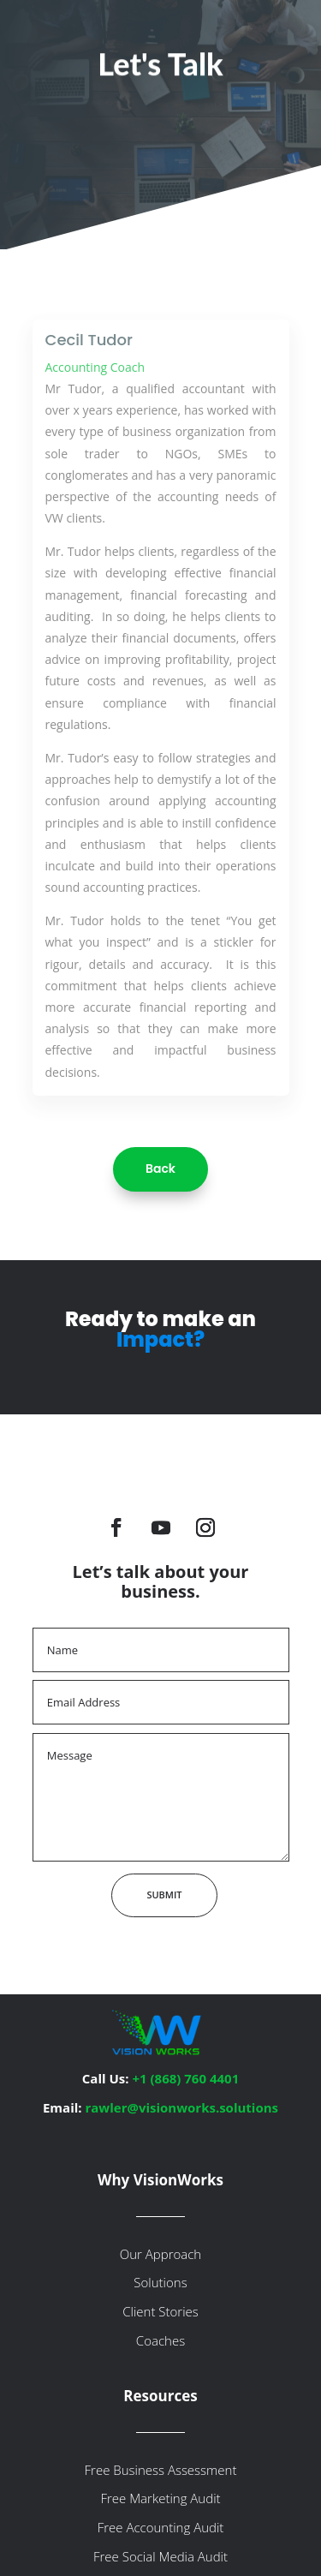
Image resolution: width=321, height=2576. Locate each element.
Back (160, 1168)
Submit (163, 1894)
